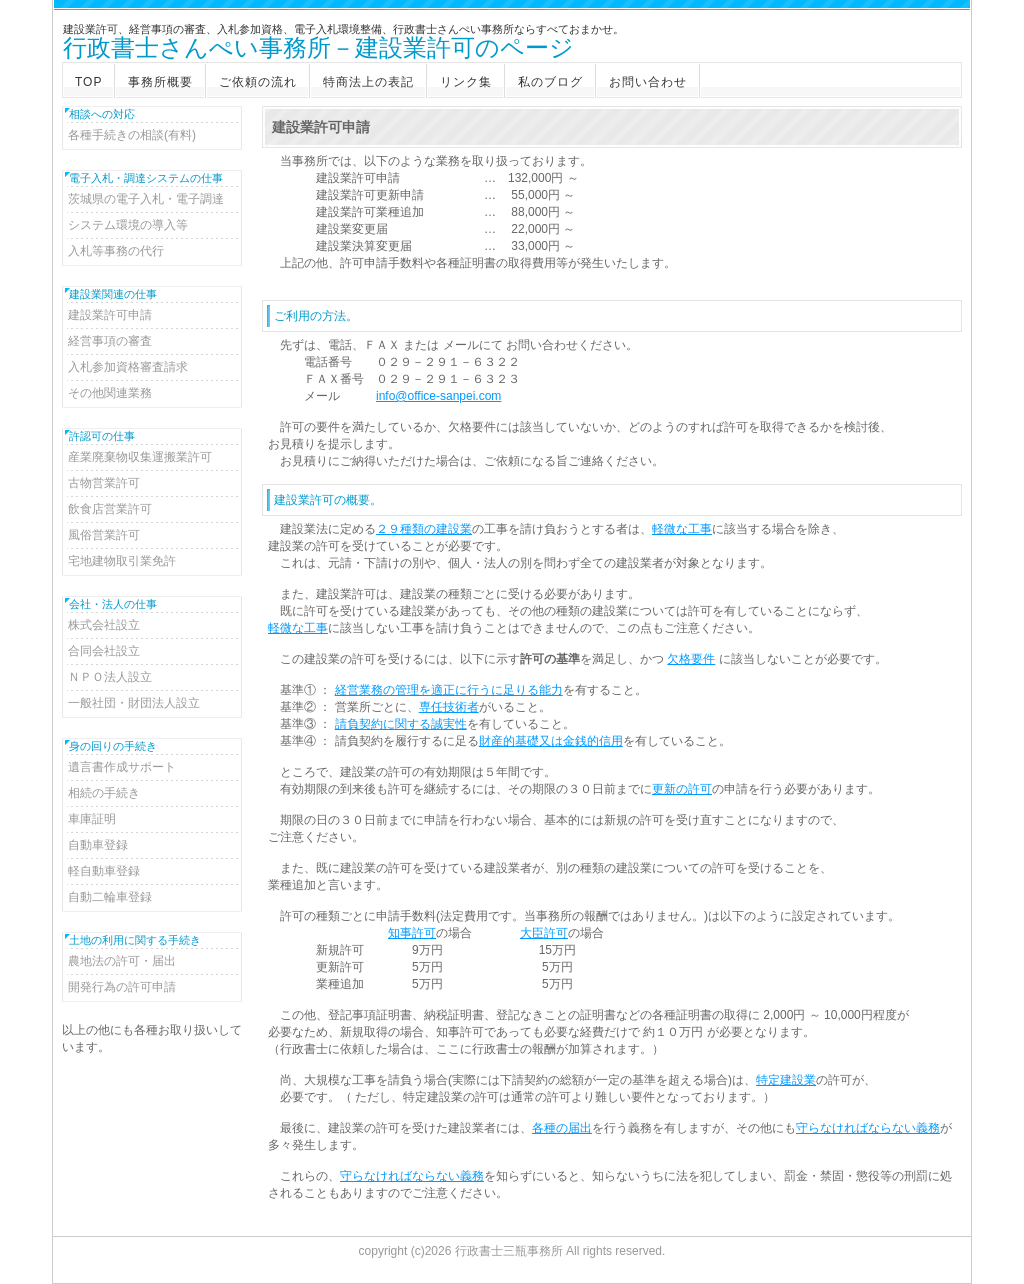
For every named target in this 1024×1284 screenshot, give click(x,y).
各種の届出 (562, 1128)
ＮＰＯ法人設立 (110, 677)
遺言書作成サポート (122, 767)
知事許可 (412, 933)
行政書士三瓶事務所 (509, 1251)
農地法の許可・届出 (122, 961)
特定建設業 (786, 1080)
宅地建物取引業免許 (122, 561)
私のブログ (550, 82)
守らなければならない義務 (868, 1128)
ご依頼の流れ (258, 82)
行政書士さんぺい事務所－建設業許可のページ (318, 49)
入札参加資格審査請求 (128, 367)
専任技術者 (449, 707)
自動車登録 (98, 845)
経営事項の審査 (110, 341)
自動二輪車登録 (110, 897)
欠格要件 (691, 659)
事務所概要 (160, 82)
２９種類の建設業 (424, 529)
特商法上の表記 (368, 82)
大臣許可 (544, 933)
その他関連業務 (110, 393)
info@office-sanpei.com (438, 396)
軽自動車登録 (104, 871)
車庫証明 (92, 819)
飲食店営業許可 (110, 509)
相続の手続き (104, 793)
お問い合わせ (648, 82)
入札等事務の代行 (116, 251)
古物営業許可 (104, 483)
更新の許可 (682, 789)
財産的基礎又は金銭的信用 (551, 741)
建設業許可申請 (110, 315)
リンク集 (466, 82)
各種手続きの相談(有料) (132, 135)
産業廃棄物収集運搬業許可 (140, 457)
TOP (88, 82)
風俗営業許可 (104, 535)
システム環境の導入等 (128, 225)
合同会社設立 (104, 651)
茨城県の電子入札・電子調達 (146, 199)
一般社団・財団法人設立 (134, 703)
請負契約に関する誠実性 (401, 724)
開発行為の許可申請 (122, 987)
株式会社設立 (104, 625)
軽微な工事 (682, 529)
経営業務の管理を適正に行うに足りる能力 (449, 690)
